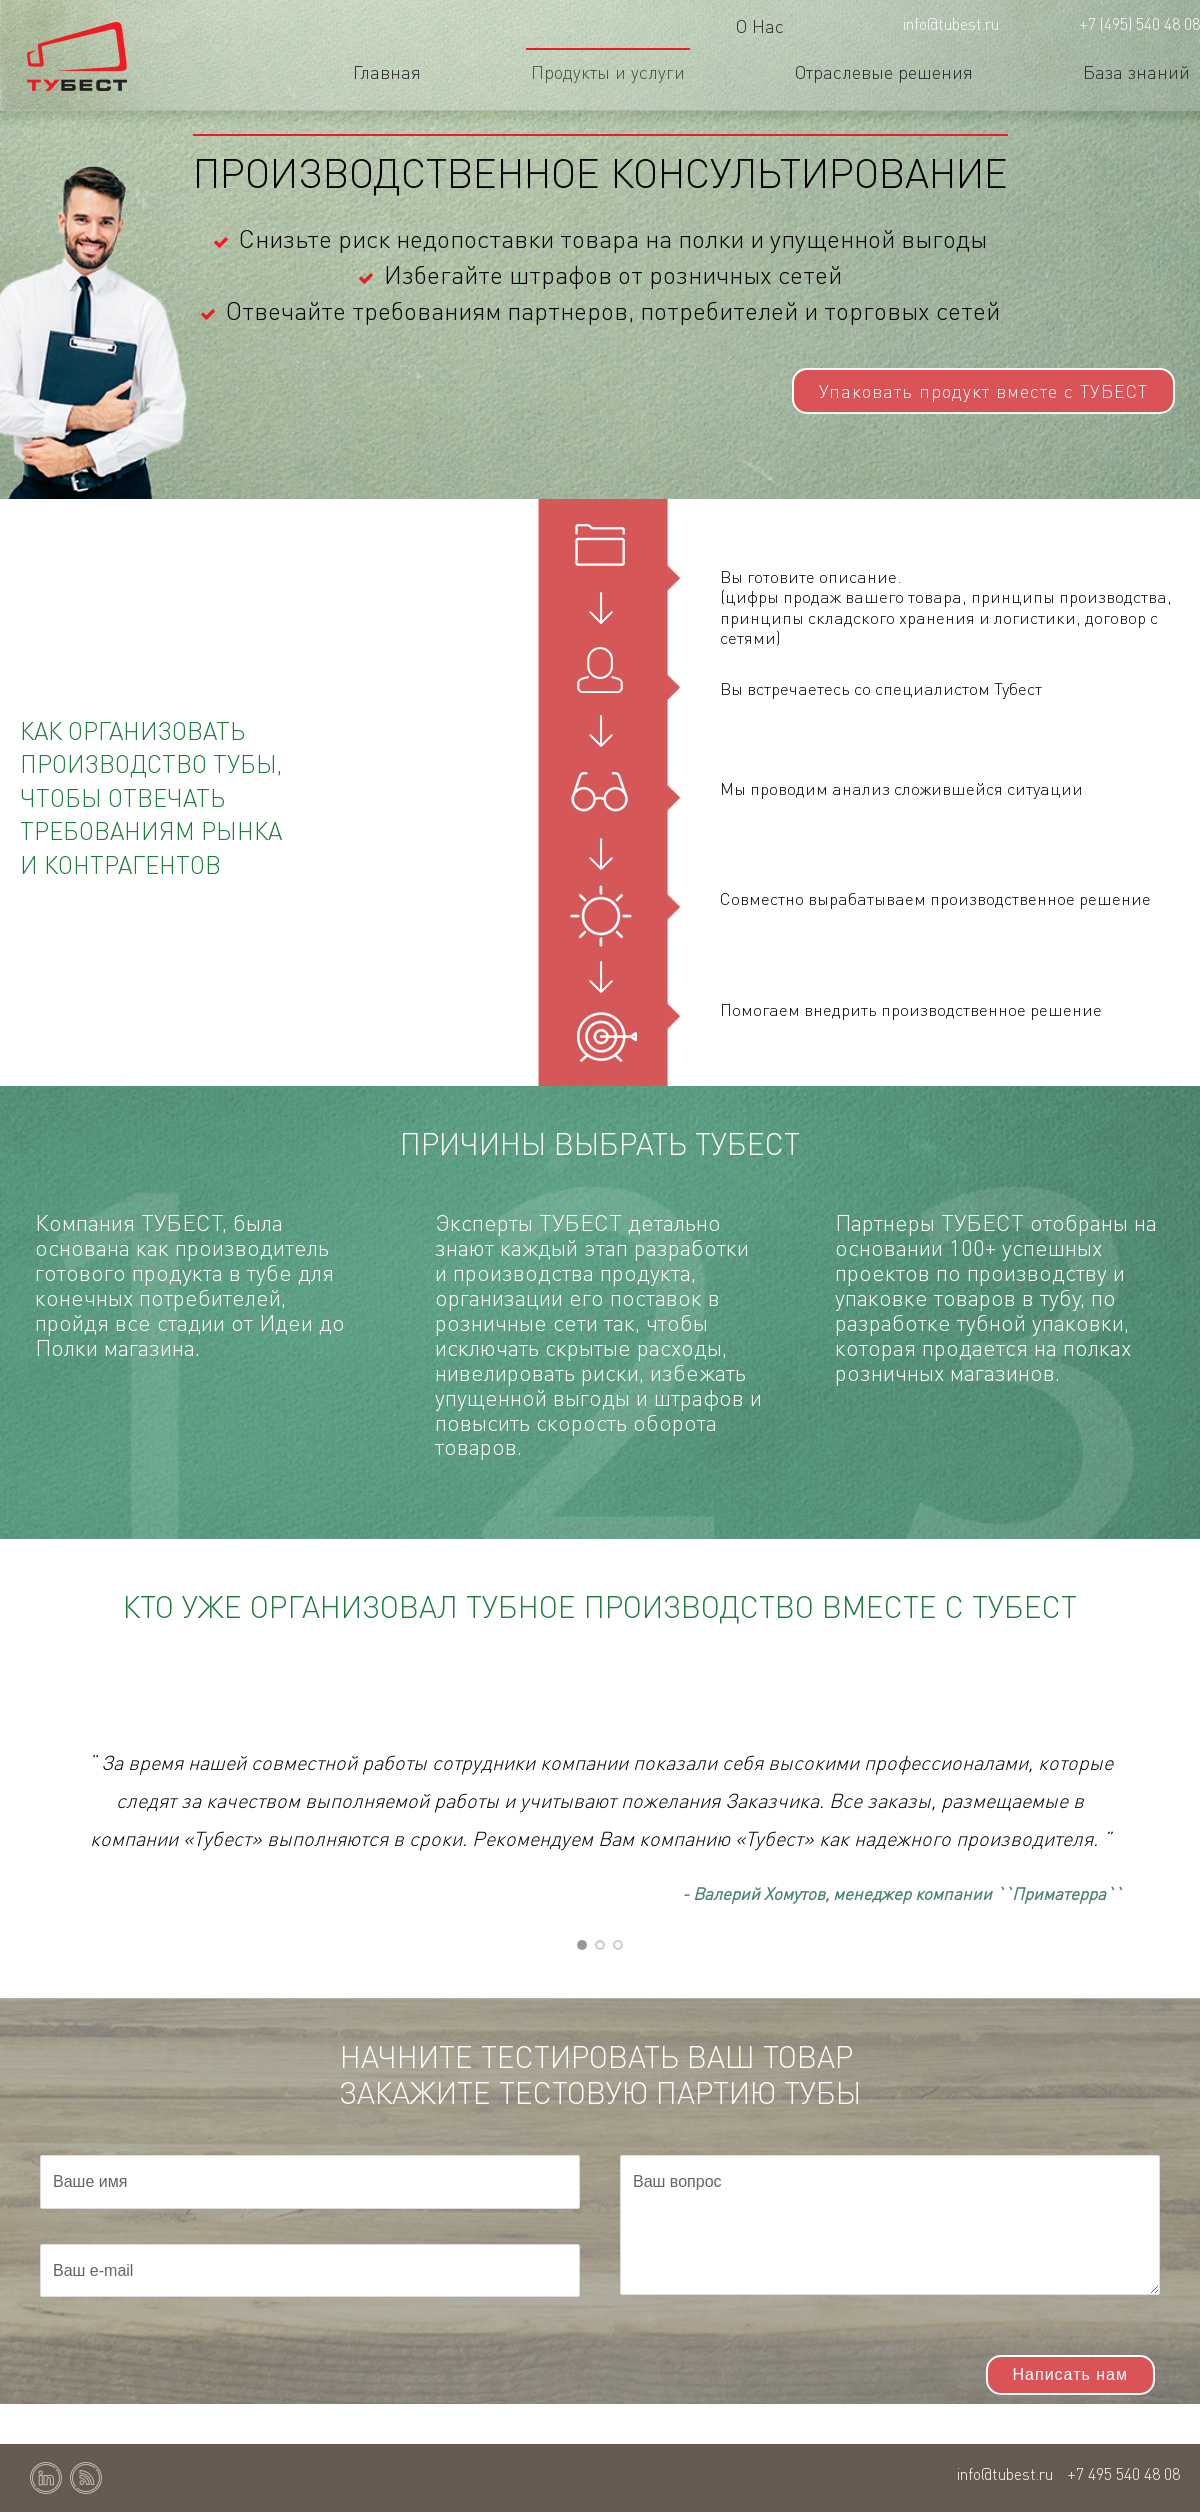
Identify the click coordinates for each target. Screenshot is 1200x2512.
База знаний (1136, 71)
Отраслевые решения (884, 71)
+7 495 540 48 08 (1123, 2473)
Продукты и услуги (608, 71)
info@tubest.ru (951, 23)
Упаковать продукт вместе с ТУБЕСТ (983, 390)
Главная (387, 71)
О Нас (760, 25)
